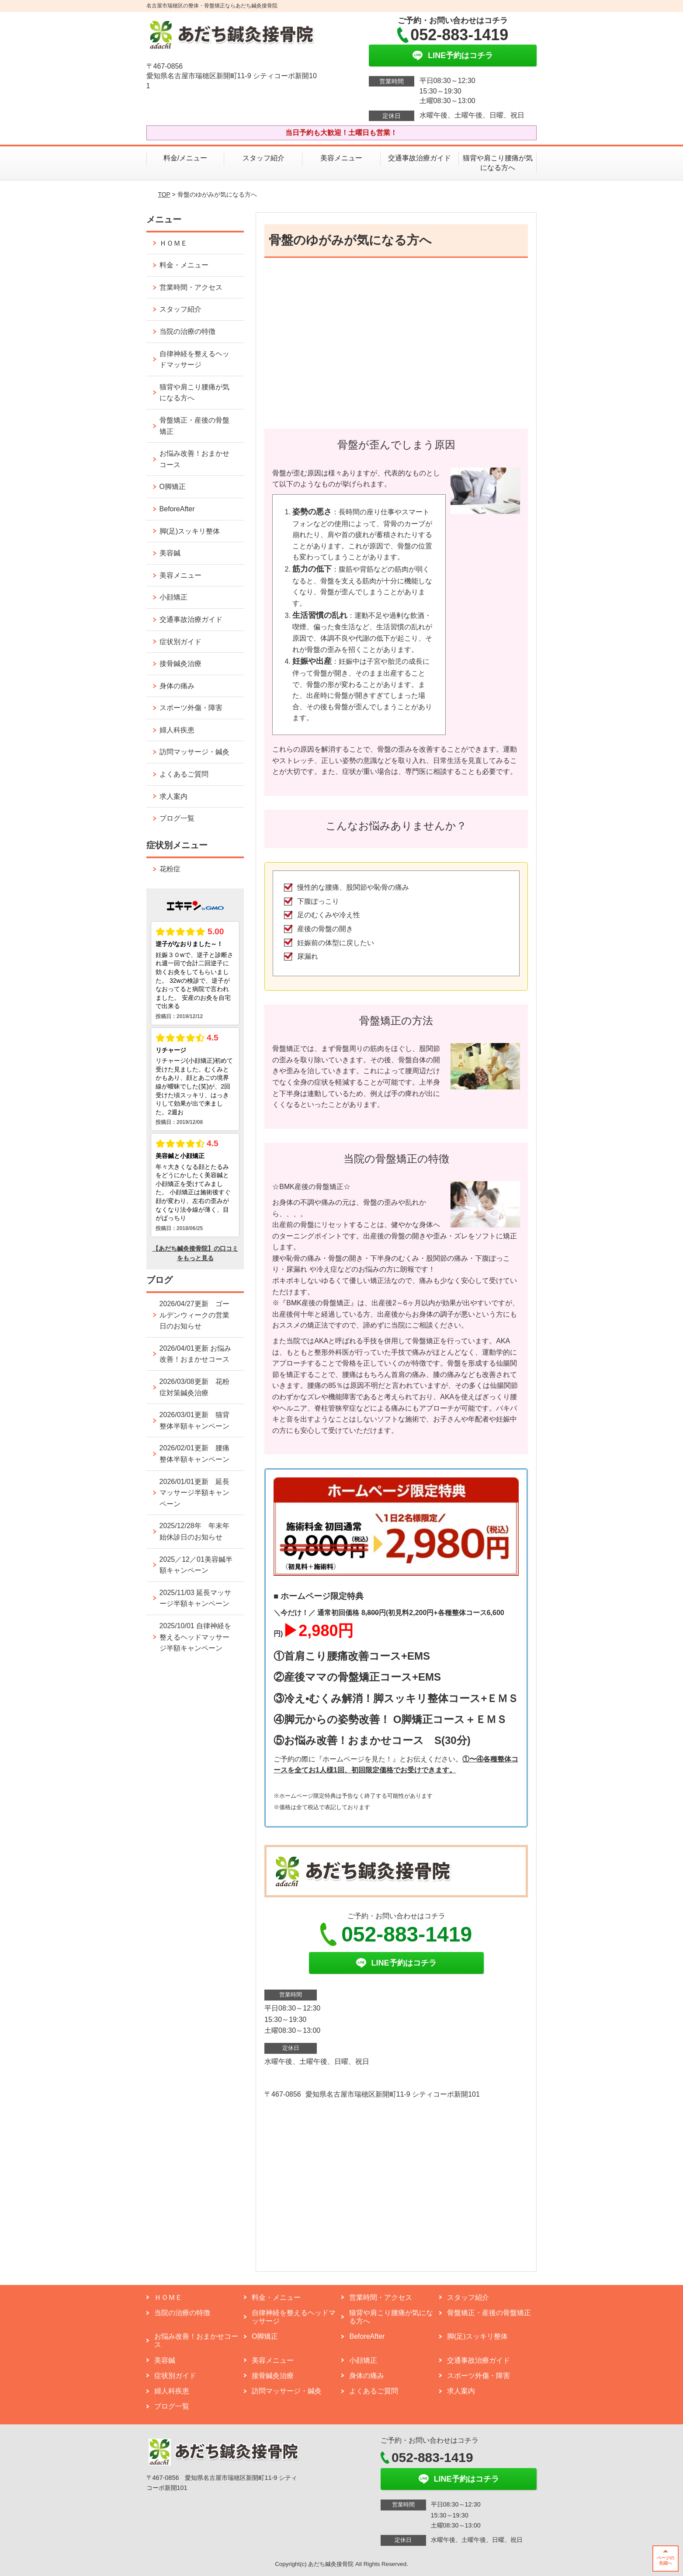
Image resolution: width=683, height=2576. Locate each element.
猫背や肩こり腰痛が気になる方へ (498, 162)
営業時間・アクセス (190, 287)
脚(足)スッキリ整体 (189, 531)
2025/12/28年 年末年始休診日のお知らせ (194, 1531)
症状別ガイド (180, 641)
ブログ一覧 (176, 818)
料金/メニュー (185, 158)
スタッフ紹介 (263, 158)
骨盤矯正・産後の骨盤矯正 (194, 425)
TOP (164, 194)
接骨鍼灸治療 (180, 663)
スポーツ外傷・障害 (190, 707)
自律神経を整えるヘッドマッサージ (194, 359)
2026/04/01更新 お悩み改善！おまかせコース (195, 1354)
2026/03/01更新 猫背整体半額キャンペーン (194, 1420)
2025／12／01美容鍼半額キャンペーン (195, 1565)
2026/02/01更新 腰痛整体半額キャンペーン (194, 1453)
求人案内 (173, 796)
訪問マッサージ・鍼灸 (194, 752)
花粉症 (169, 869)
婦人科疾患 (176, 730)
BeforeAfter (177, 509)
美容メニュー (341, 158)
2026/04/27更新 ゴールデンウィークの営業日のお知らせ (194, 1315)
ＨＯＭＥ (173, 243)
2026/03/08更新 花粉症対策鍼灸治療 (194, 1387)
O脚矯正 (172, 486)
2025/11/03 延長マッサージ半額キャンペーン (195, 1598)
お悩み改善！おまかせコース (194, 459)
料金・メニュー (183, 265)
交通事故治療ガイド (419, 158)
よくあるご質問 (187, 774)
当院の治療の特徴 (187, 331)
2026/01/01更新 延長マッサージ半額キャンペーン (194, 1493)
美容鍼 (169, 553)
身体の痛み (176, 686)
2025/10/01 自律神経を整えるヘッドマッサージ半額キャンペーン (195, 1637)
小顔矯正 (173, 597)
